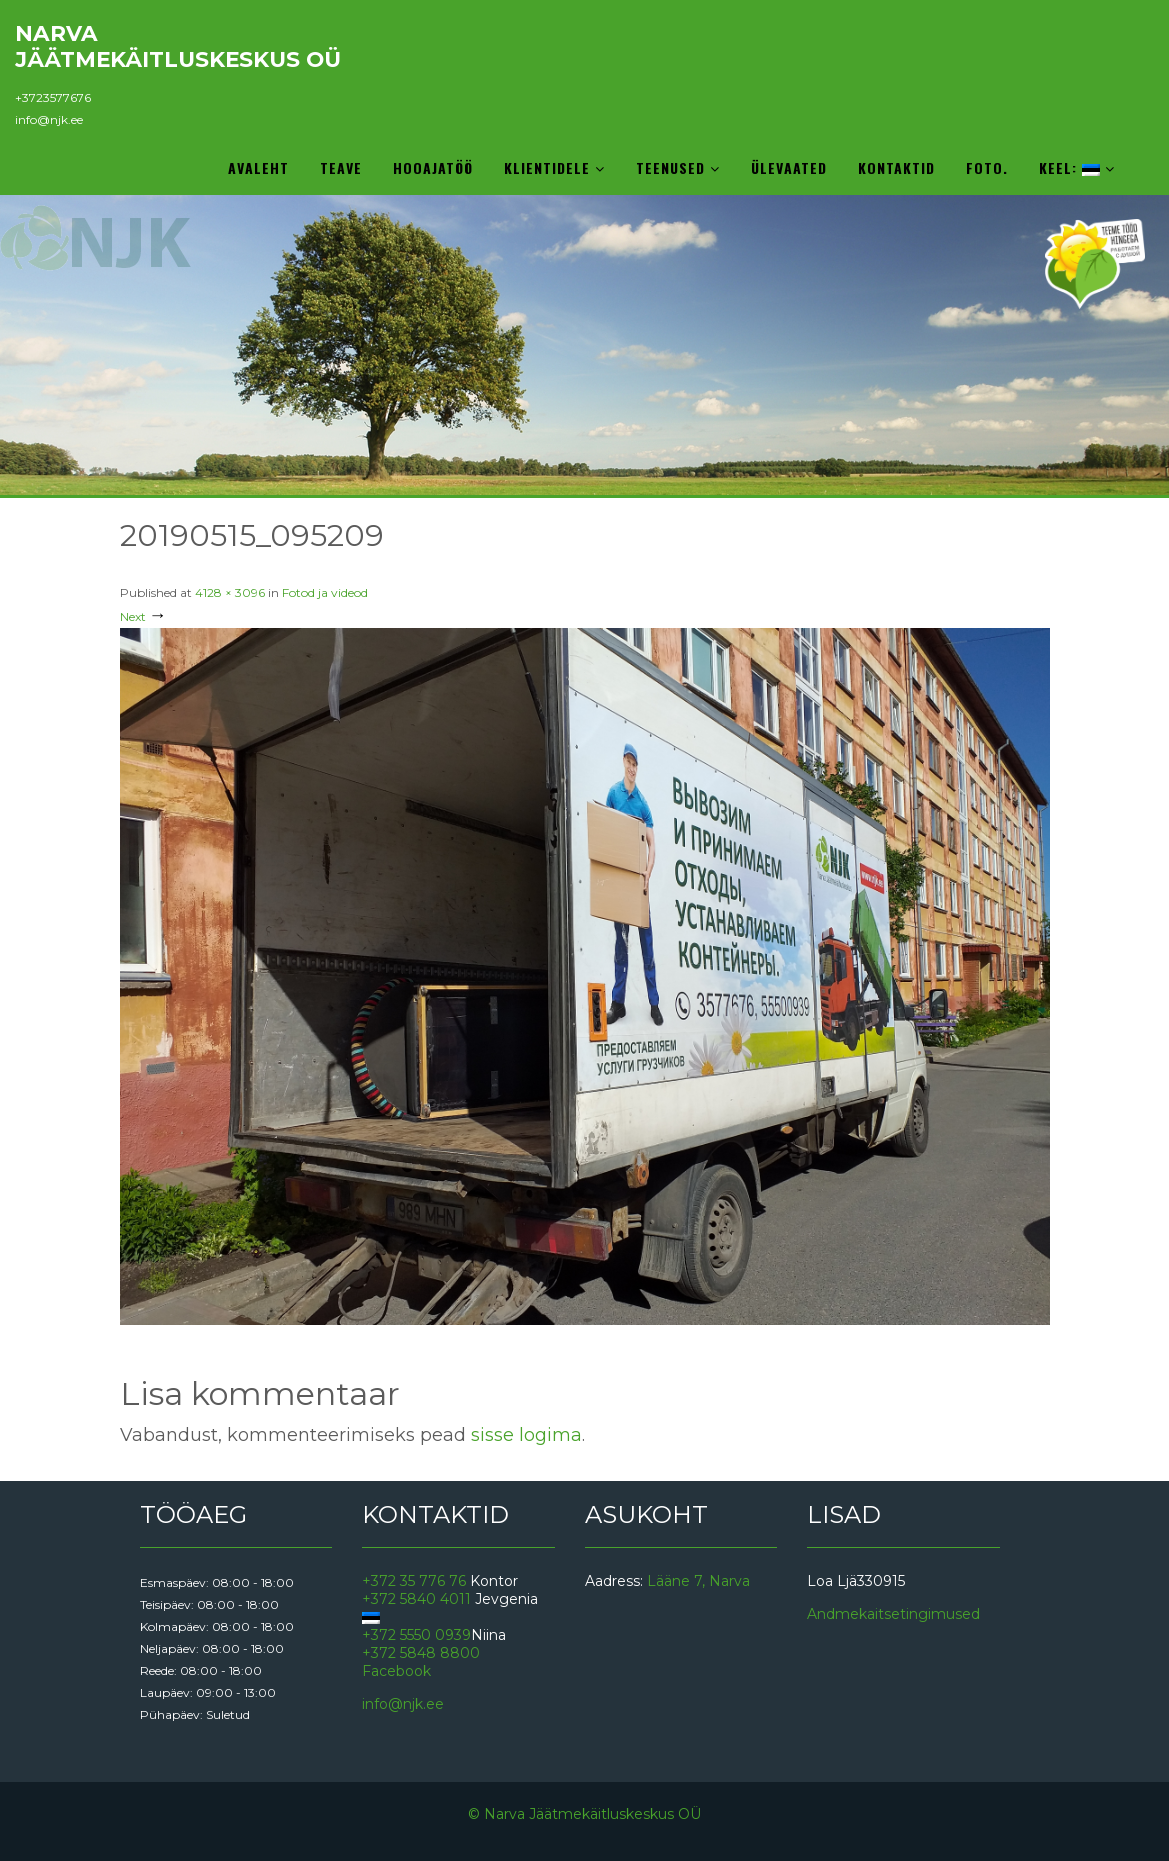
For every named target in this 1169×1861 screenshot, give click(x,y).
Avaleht (258, 167)
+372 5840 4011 (416, 1599)
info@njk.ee (49, 119)
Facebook (396, 1671)
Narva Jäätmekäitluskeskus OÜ (178, 46)
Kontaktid (896, 167)
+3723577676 (53, 97)
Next (143, 616)
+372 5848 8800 (421, 1653)
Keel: (1077, 167)
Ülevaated (789, 167)
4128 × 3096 (230, 592)
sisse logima (526, 1435)
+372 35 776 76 (414, 1581)
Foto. (987, 167)
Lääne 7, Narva (698, 1581)
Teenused (678, 167)
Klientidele (554, 167)
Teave (341, 167)
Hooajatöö (433, 167)
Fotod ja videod (325, 592)
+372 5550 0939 (416, 1635)
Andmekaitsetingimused (893, 1614)
